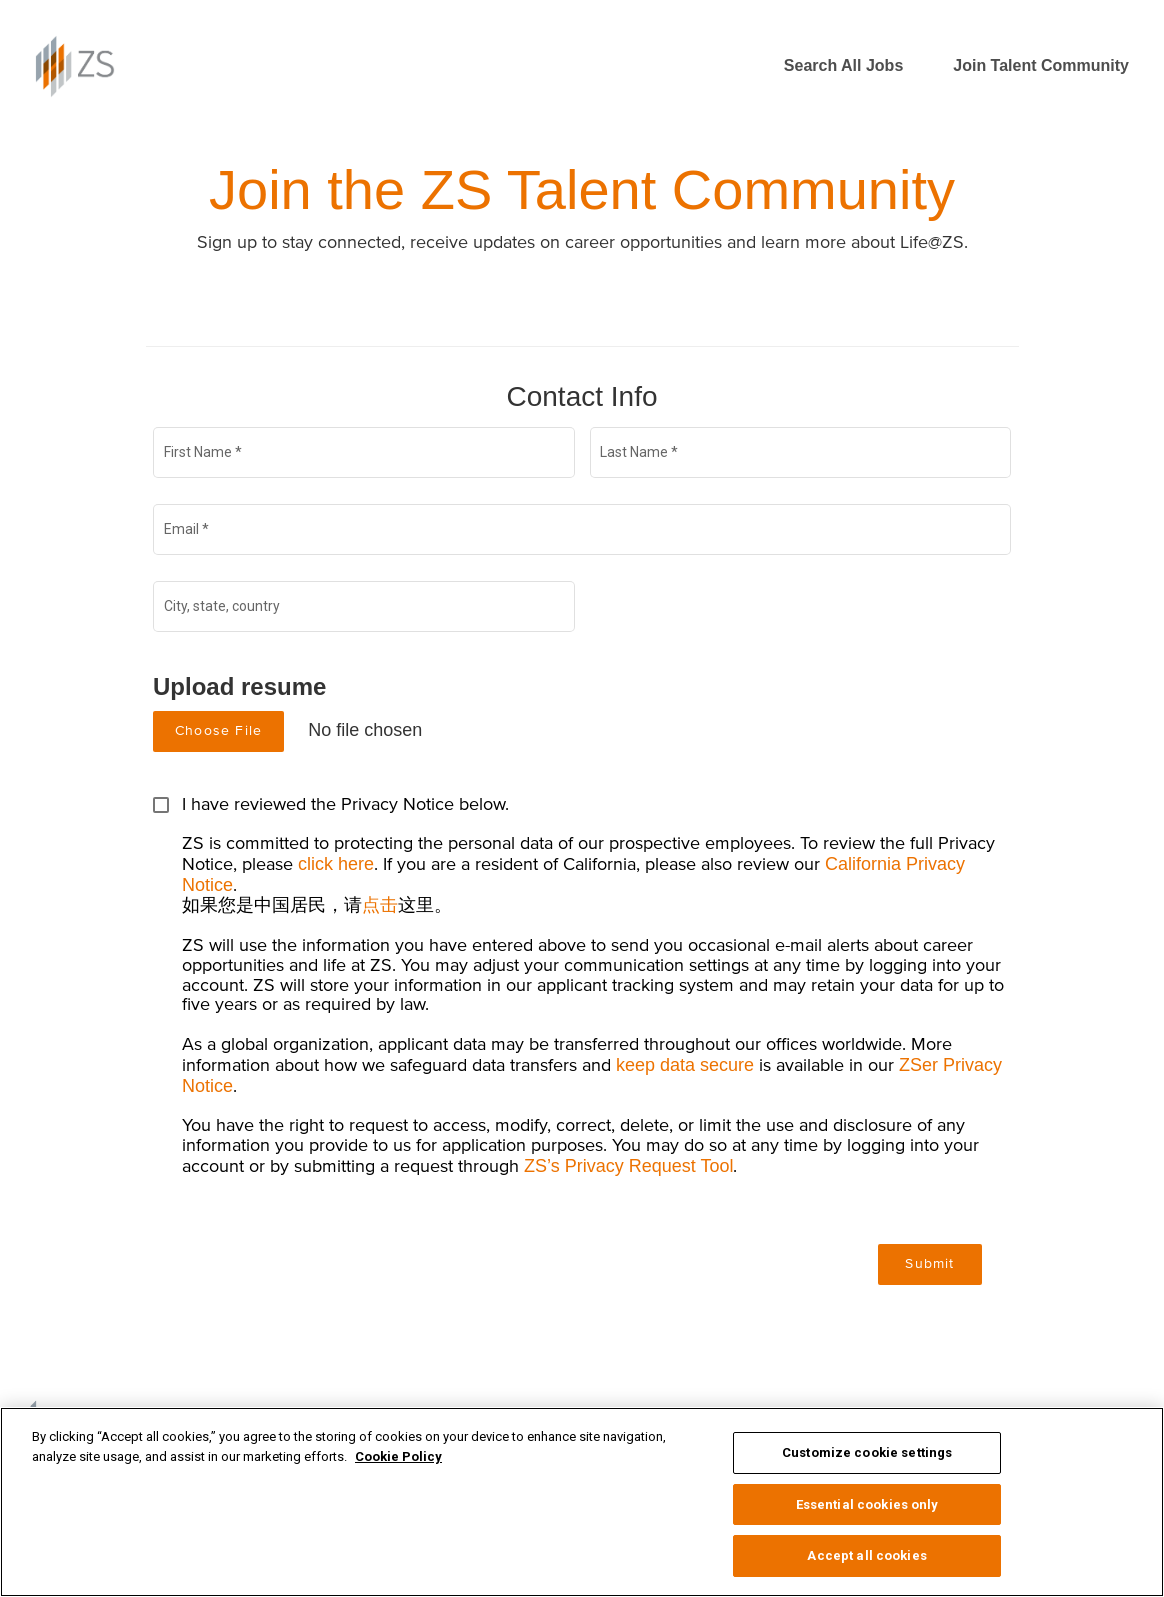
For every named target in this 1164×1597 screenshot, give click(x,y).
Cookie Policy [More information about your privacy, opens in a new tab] (398, 1456)
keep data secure (685, 1065)
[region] (582, 1502)
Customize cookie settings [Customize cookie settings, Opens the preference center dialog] (867, 1452)
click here (336, 864)
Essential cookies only (867, 1504)
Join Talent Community (1041, 65)
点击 (380, 905)
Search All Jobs (843, 65)
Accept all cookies (866, 1555)
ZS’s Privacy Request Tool (628, 1166)
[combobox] (364, 610)
